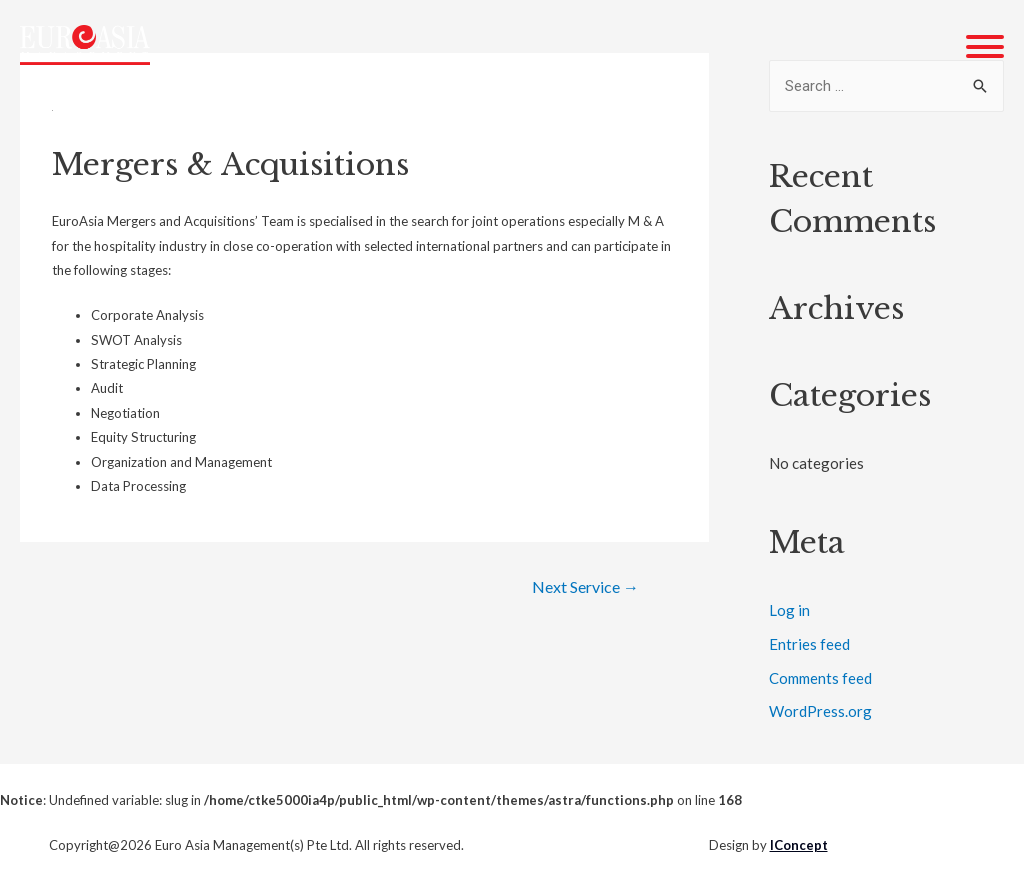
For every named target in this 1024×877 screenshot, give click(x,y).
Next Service (585, 586)
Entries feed (809, 644)
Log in (789, 610)
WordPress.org (820, 711)
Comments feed (820, 678)
